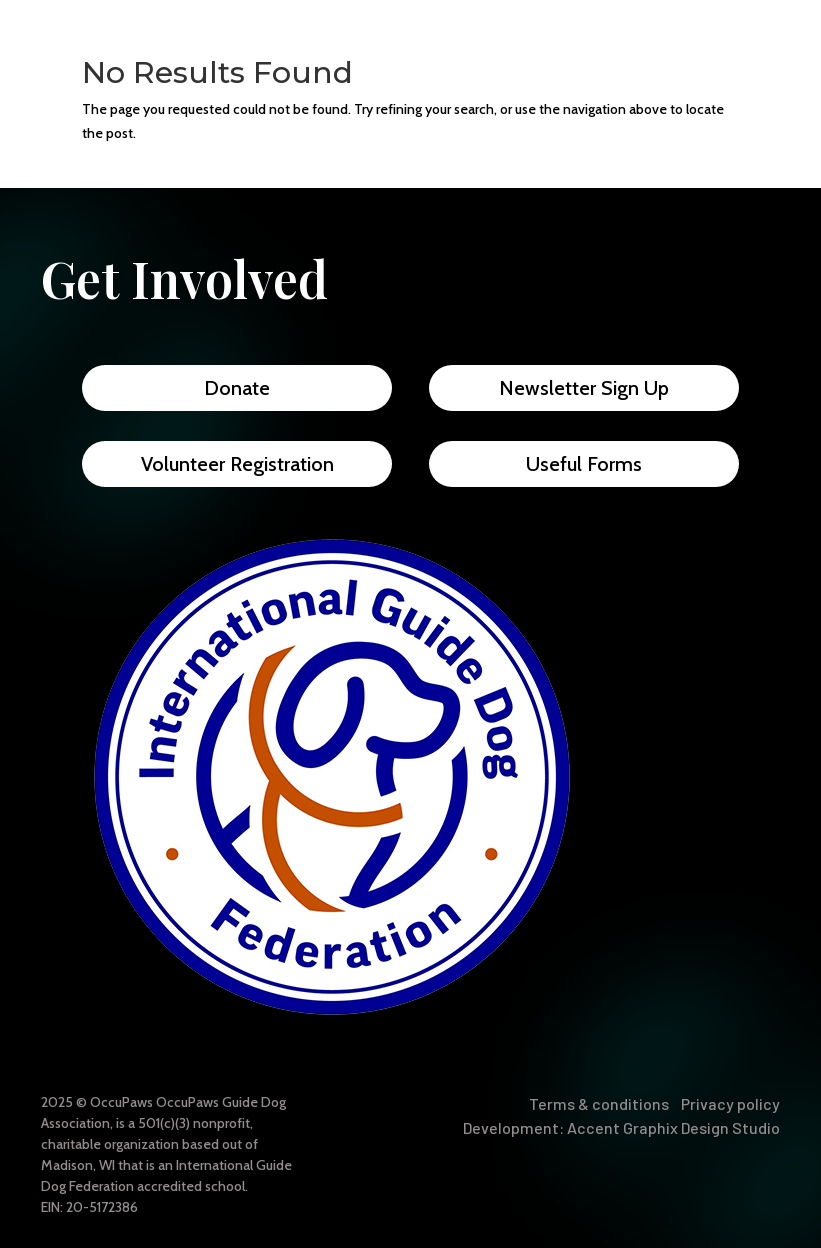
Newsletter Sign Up (584, 388)
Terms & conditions (599, 1103)
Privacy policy (730, 1103)
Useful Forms (584, 464)
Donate (237, 388)
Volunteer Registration (237, 464)
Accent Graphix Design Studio (673, 1127)
